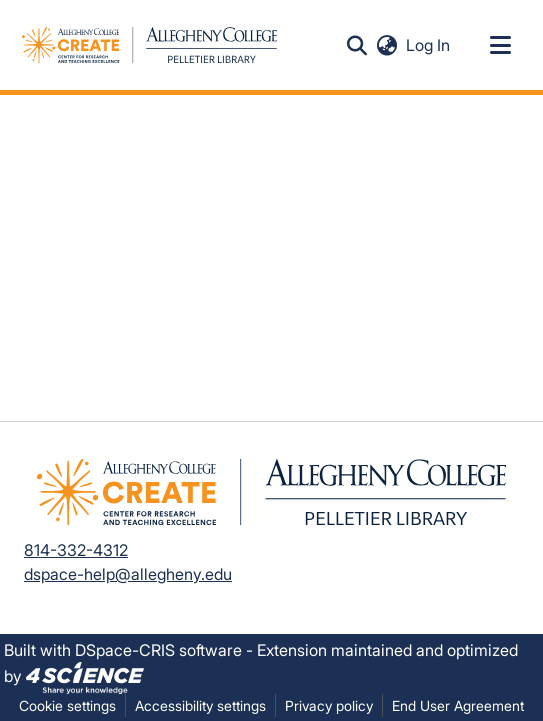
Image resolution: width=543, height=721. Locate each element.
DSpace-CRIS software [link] (158, 650)
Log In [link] (429, 45)
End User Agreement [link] (458, 705)
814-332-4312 (76, 550)
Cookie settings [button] (67, 705)
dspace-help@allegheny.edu (128, 574)
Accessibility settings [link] (200, 705)
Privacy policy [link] (329, 705)
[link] (85, 676)
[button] (149, 45)
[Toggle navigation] (500, 45)
